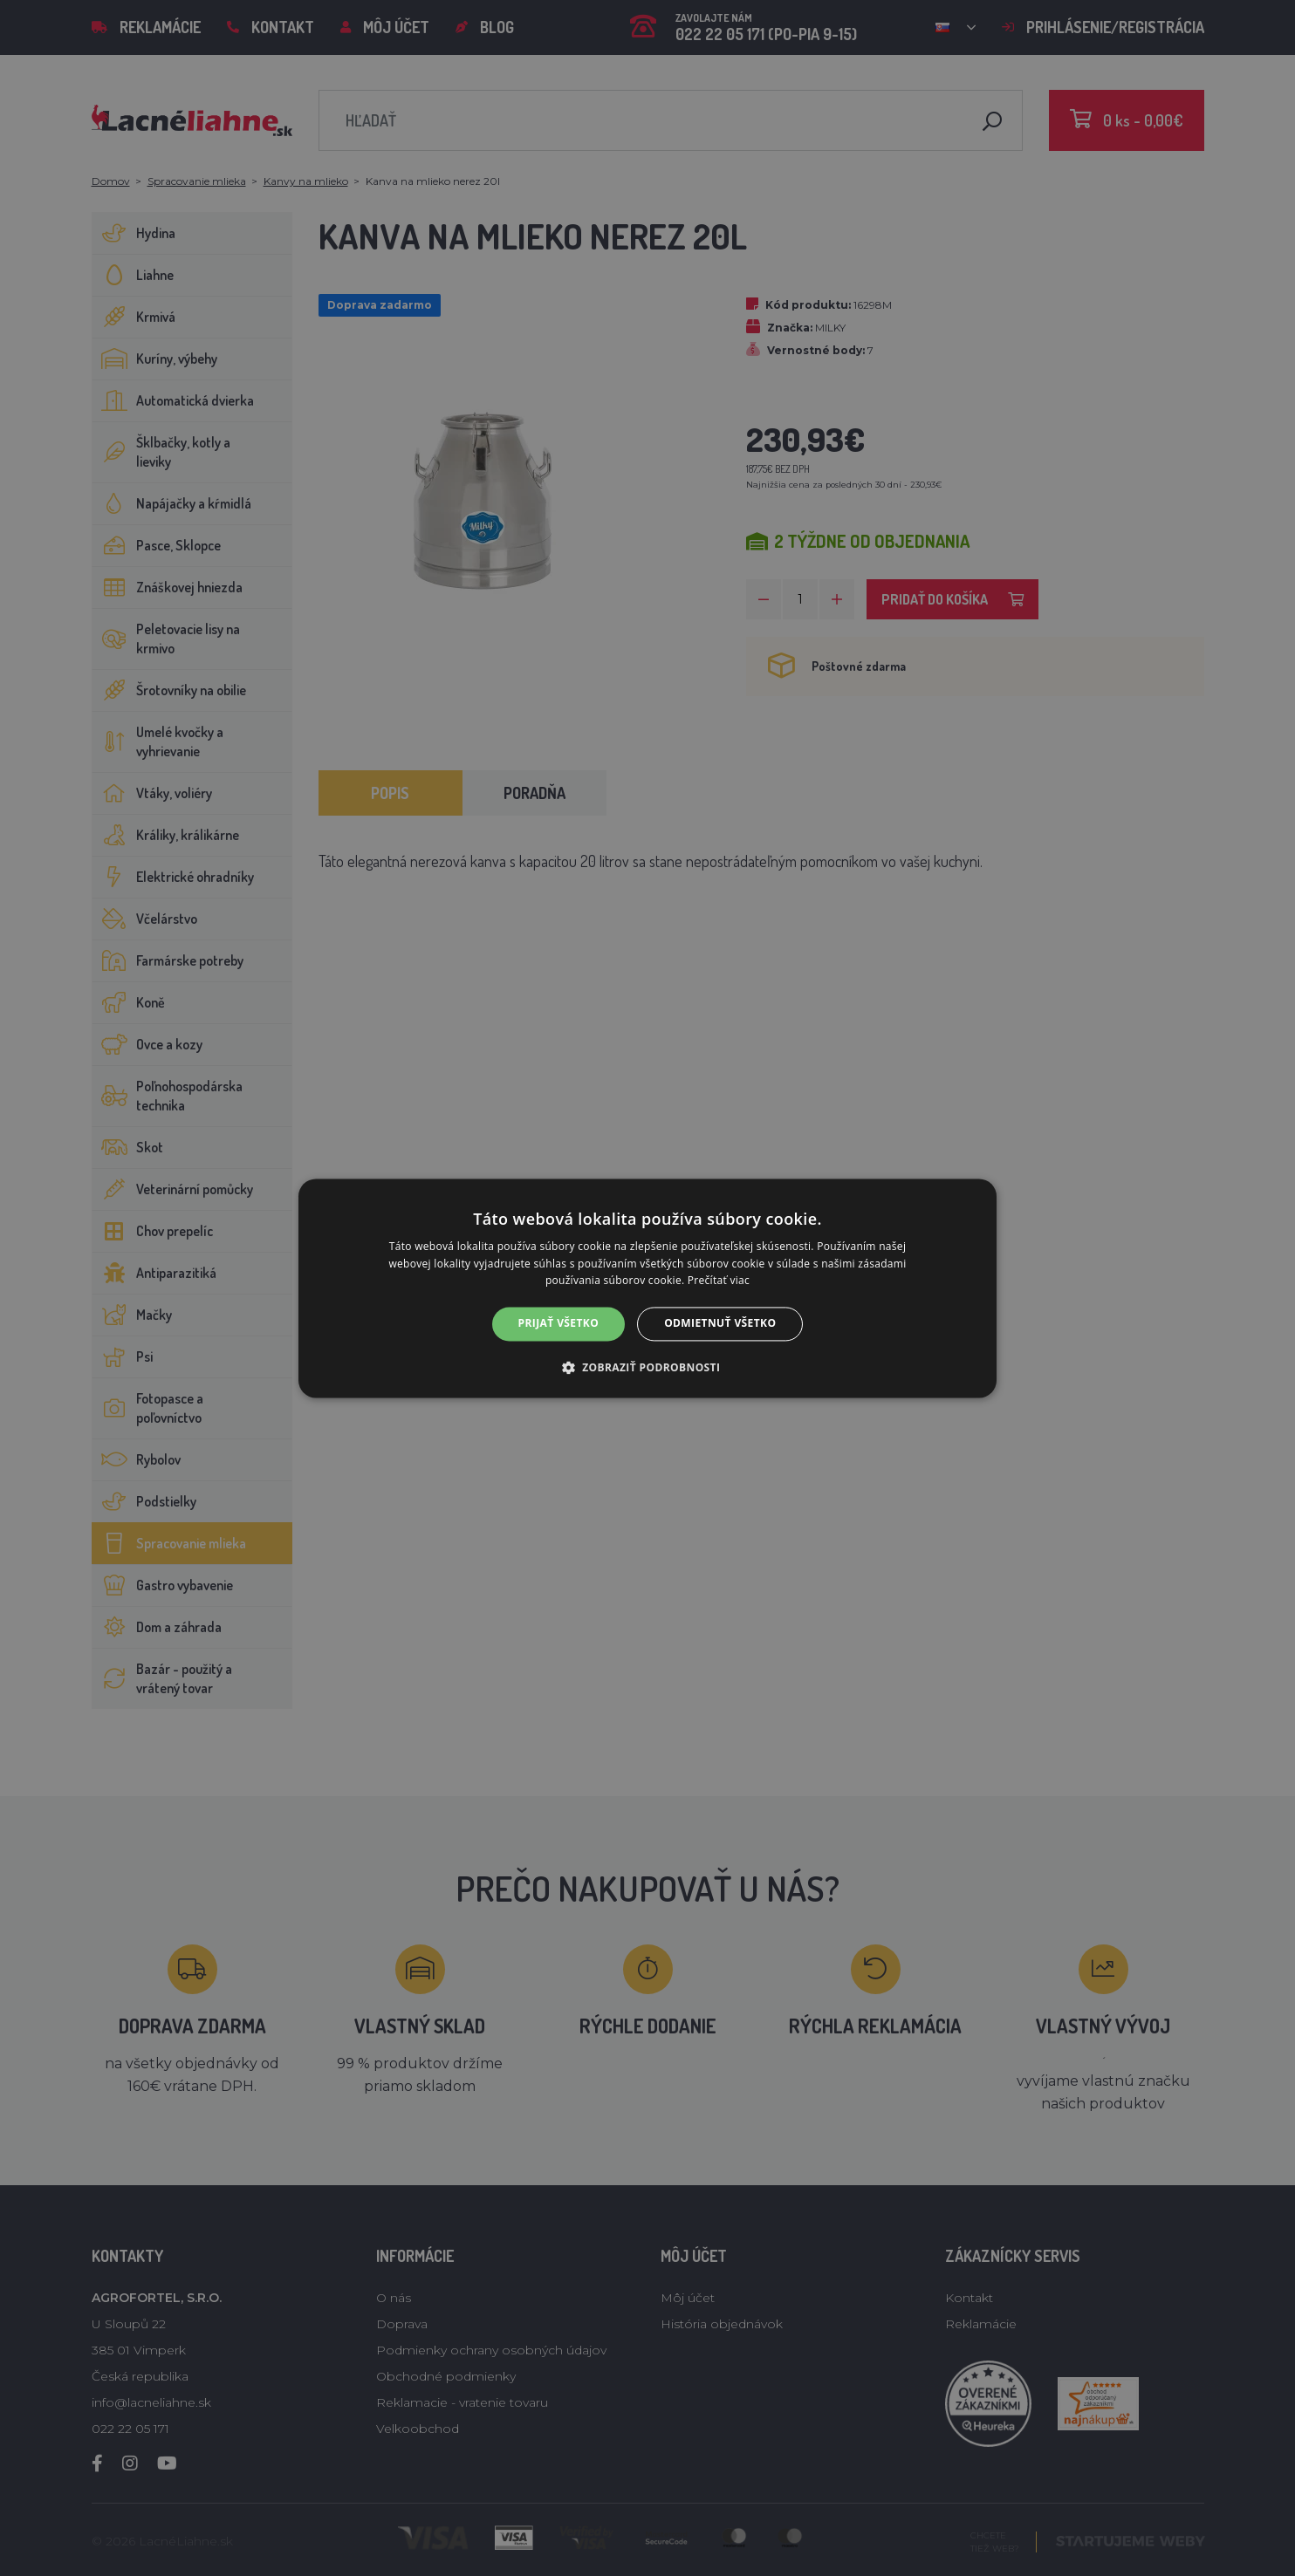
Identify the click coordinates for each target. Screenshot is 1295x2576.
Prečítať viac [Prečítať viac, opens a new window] (719, 1281)
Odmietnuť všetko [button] (720, 1323)
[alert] (647, 1288)
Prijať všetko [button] (559, 1323)
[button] (648, 1367)
